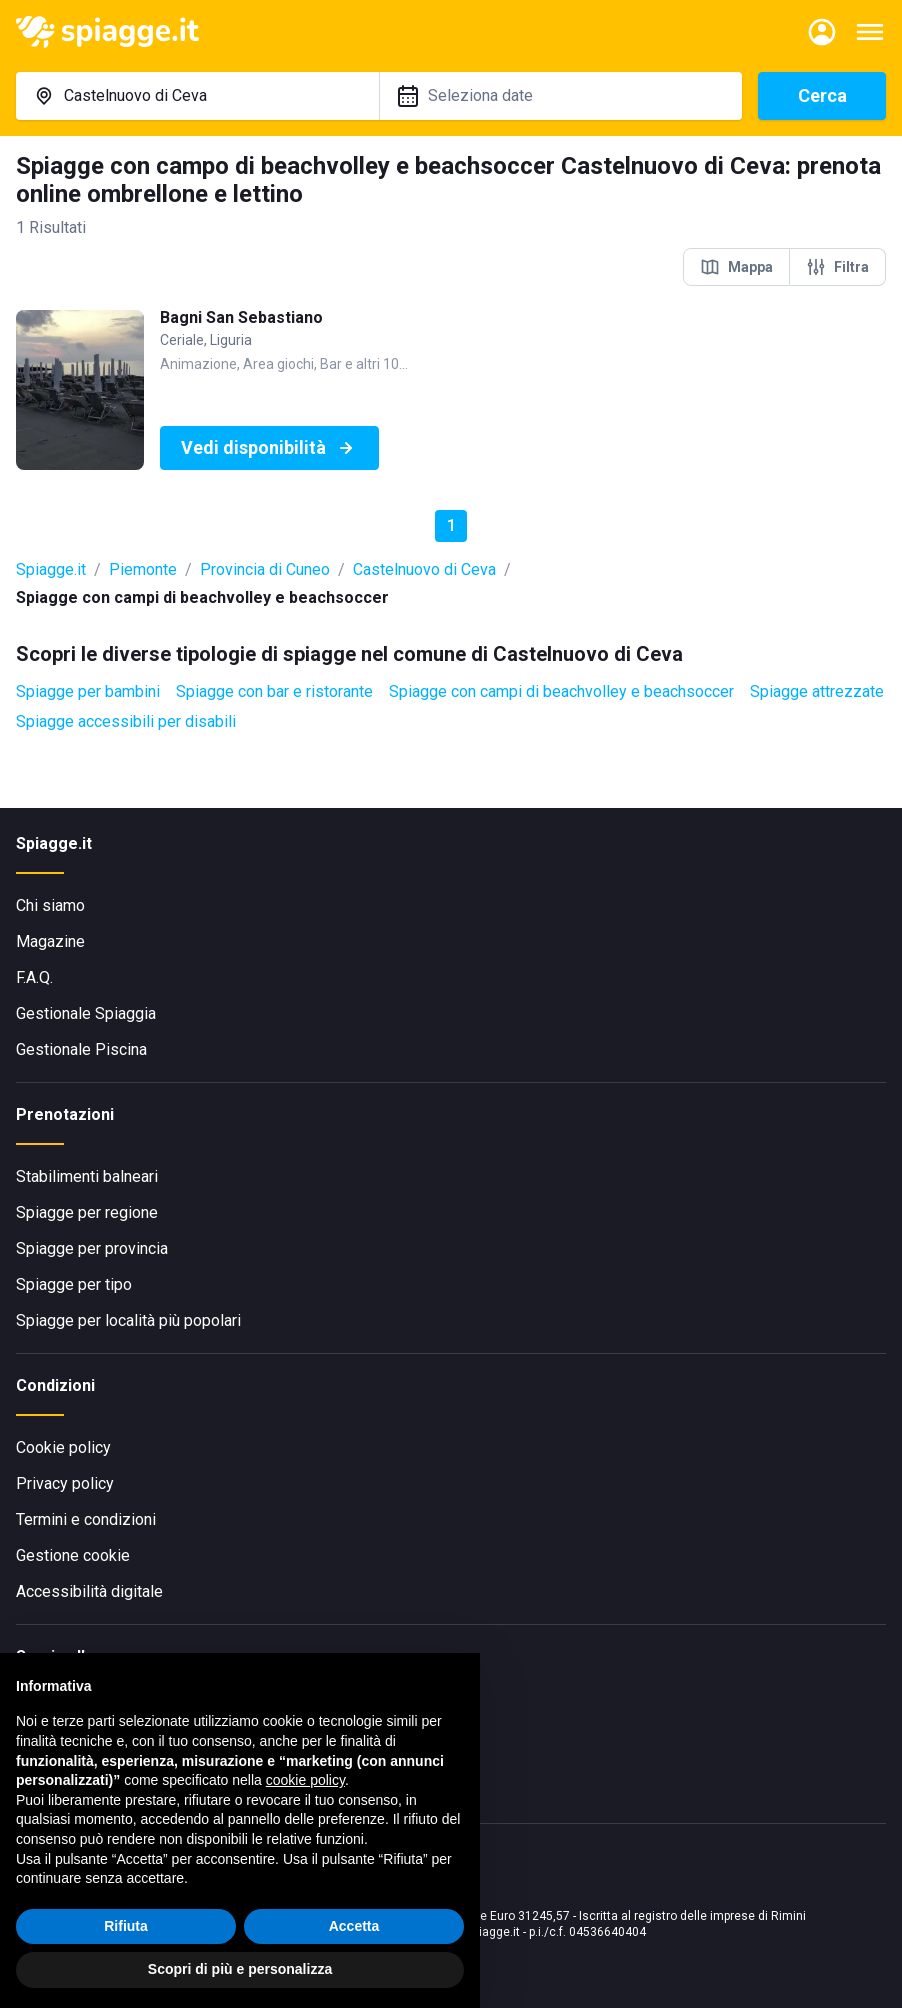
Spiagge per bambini (88, 691)
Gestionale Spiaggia (86, 1013)
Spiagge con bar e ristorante (274, 691)
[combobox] (197, 96)
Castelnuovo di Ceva (424, 569)
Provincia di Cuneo (265, 569)
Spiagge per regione (87, 1212)
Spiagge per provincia (92, 1248)
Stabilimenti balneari (87, 1176)
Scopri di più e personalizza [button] (240, 1969)
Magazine (50, 941)
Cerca (822, 95)
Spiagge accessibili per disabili (126, 721)
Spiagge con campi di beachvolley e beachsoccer (561, 691)
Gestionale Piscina (81, 1049)
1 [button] (451, 525)
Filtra (837, 267)
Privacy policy (65, 1483)
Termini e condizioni (86, 1519)
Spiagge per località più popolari (128, 1320)
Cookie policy (63, 1447)
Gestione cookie (73, 1555)
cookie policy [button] (305, 1780)
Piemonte (143, 569)
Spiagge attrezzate (817, 691)
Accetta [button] (354, 1926)
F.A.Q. (34, 977)
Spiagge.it (51, 569)
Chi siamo (50, 905)
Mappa (736, 267)
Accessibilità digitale (89, 1591)
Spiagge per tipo (74, 1284)
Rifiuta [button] (126, 1926)
